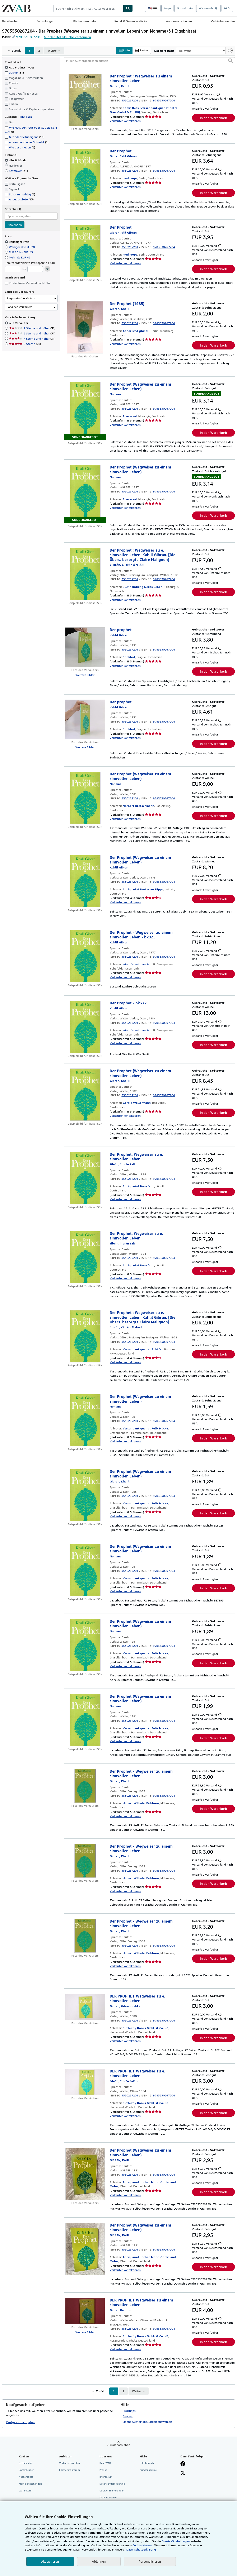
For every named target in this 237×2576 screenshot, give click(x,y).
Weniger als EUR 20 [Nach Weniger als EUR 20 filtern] (20, 247)
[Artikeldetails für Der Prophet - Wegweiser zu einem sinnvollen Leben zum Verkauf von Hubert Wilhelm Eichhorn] (85, 1786)
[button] (230, 60)
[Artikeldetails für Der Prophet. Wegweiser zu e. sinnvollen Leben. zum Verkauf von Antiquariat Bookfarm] (85, 1178)
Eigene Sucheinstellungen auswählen (147, 2421)
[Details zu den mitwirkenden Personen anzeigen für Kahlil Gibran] (119, 942)
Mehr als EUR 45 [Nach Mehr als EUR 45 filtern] (18, 257)
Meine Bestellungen (30, 2483)
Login (167, 8)
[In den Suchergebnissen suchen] (149, 60)
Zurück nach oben (118, 2445)
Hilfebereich (147, 2463)
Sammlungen (45, 21)
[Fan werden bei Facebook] (182, 2464)
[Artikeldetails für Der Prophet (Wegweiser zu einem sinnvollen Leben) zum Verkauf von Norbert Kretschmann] (85, 798)
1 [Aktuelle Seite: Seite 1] (29, 50)
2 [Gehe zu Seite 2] (39, 50)
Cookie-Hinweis (108, 2497)
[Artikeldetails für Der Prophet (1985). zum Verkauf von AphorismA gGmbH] (85, 327)
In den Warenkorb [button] (213, 118)
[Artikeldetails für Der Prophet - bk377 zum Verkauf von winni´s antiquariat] (85, 1027)
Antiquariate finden (179, 21)
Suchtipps (129, 2411)
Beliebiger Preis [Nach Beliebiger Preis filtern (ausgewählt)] (17, 241)
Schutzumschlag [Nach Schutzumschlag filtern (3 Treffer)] (20, 194)
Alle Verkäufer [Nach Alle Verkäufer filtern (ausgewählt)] (19, 323)
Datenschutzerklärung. (141, 2549)
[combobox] (88, 8)
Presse (103, 2469)
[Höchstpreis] (35, 269)
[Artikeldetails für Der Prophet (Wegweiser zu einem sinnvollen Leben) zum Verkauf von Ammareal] (85, 411)
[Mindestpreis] (12, 269)
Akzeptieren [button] (50, 2561)
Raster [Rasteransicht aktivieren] (141, 50)
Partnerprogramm (69, 2469)
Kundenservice (148, 2469)
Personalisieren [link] (150, 2561)
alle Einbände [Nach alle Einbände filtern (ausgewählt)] (16, 160)
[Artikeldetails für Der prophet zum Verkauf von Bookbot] (85, 647)
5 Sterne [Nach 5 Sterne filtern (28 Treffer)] (25, 344)
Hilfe (227, 8)
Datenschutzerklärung (112, 2483)
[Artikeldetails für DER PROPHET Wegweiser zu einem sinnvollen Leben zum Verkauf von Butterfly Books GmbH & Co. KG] (85, 2311)
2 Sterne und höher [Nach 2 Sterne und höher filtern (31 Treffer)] (32, 328)
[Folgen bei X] (182, 2473)
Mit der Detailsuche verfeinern (67, 37)
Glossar (128, 2416)
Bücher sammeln (84, 21)
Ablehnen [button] (99, 2561)
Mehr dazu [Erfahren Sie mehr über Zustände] (25, 116)
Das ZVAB (105, 2463)
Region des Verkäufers (21, 298)
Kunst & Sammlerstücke (131, 21)
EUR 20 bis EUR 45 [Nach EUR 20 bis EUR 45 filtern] (19, 252)
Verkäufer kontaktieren (125, 121)
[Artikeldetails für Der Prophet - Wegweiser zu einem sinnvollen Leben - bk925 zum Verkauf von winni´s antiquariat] (85, 956)
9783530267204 (28, 37)
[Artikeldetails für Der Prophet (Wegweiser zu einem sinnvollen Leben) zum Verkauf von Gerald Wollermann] (85, 1094)
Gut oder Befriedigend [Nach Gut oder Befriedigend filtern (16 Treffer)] (24, 137)
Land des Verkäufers (19, 307)
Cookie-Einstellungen (176, 2541)
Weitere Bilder (84, 675)
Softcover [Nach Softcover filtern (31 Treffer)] (16, 170)
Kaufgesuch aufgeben (20, 2422)
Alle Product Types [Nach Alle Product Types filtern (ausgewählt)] (20, 67)
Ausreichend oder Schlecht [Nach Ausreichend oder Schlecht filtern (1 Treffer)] (26, 142)
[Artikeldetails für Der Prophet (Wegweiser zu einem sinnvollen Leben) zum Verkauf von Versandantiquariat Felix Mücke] (85, 1420)
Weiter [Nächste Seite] (52, 50)
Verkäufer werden (223, 21)
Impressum (105, 2476)
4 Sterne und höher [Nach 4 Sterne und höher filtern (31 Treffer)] (32, 338)
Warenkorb (25, 2490)
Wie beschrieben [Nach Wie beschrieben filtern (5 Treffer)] (20, 147)
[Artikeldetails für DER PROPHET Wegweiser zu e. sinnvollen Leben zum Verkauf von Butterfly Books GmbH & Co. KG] (85, 2007)
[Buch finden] (128, 8)
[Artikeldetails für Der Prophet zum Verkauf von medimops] (85, 175)
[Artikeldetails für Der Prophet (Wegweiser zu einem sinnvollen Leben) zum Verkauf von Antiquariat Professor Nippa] (85, 881)
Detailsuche (10, 21)
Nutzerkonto (185, 8)
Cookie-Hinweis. (143, 2545)
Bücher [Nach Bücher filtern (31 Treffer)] (14, 72)
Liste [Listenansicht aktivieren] (124, 50)
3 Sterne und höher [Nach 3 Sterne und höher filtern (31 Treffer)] (32, 333)
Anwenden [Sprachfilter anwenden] (15, 225)
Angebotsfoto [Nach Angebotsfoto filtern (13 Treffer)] (19, 199)
